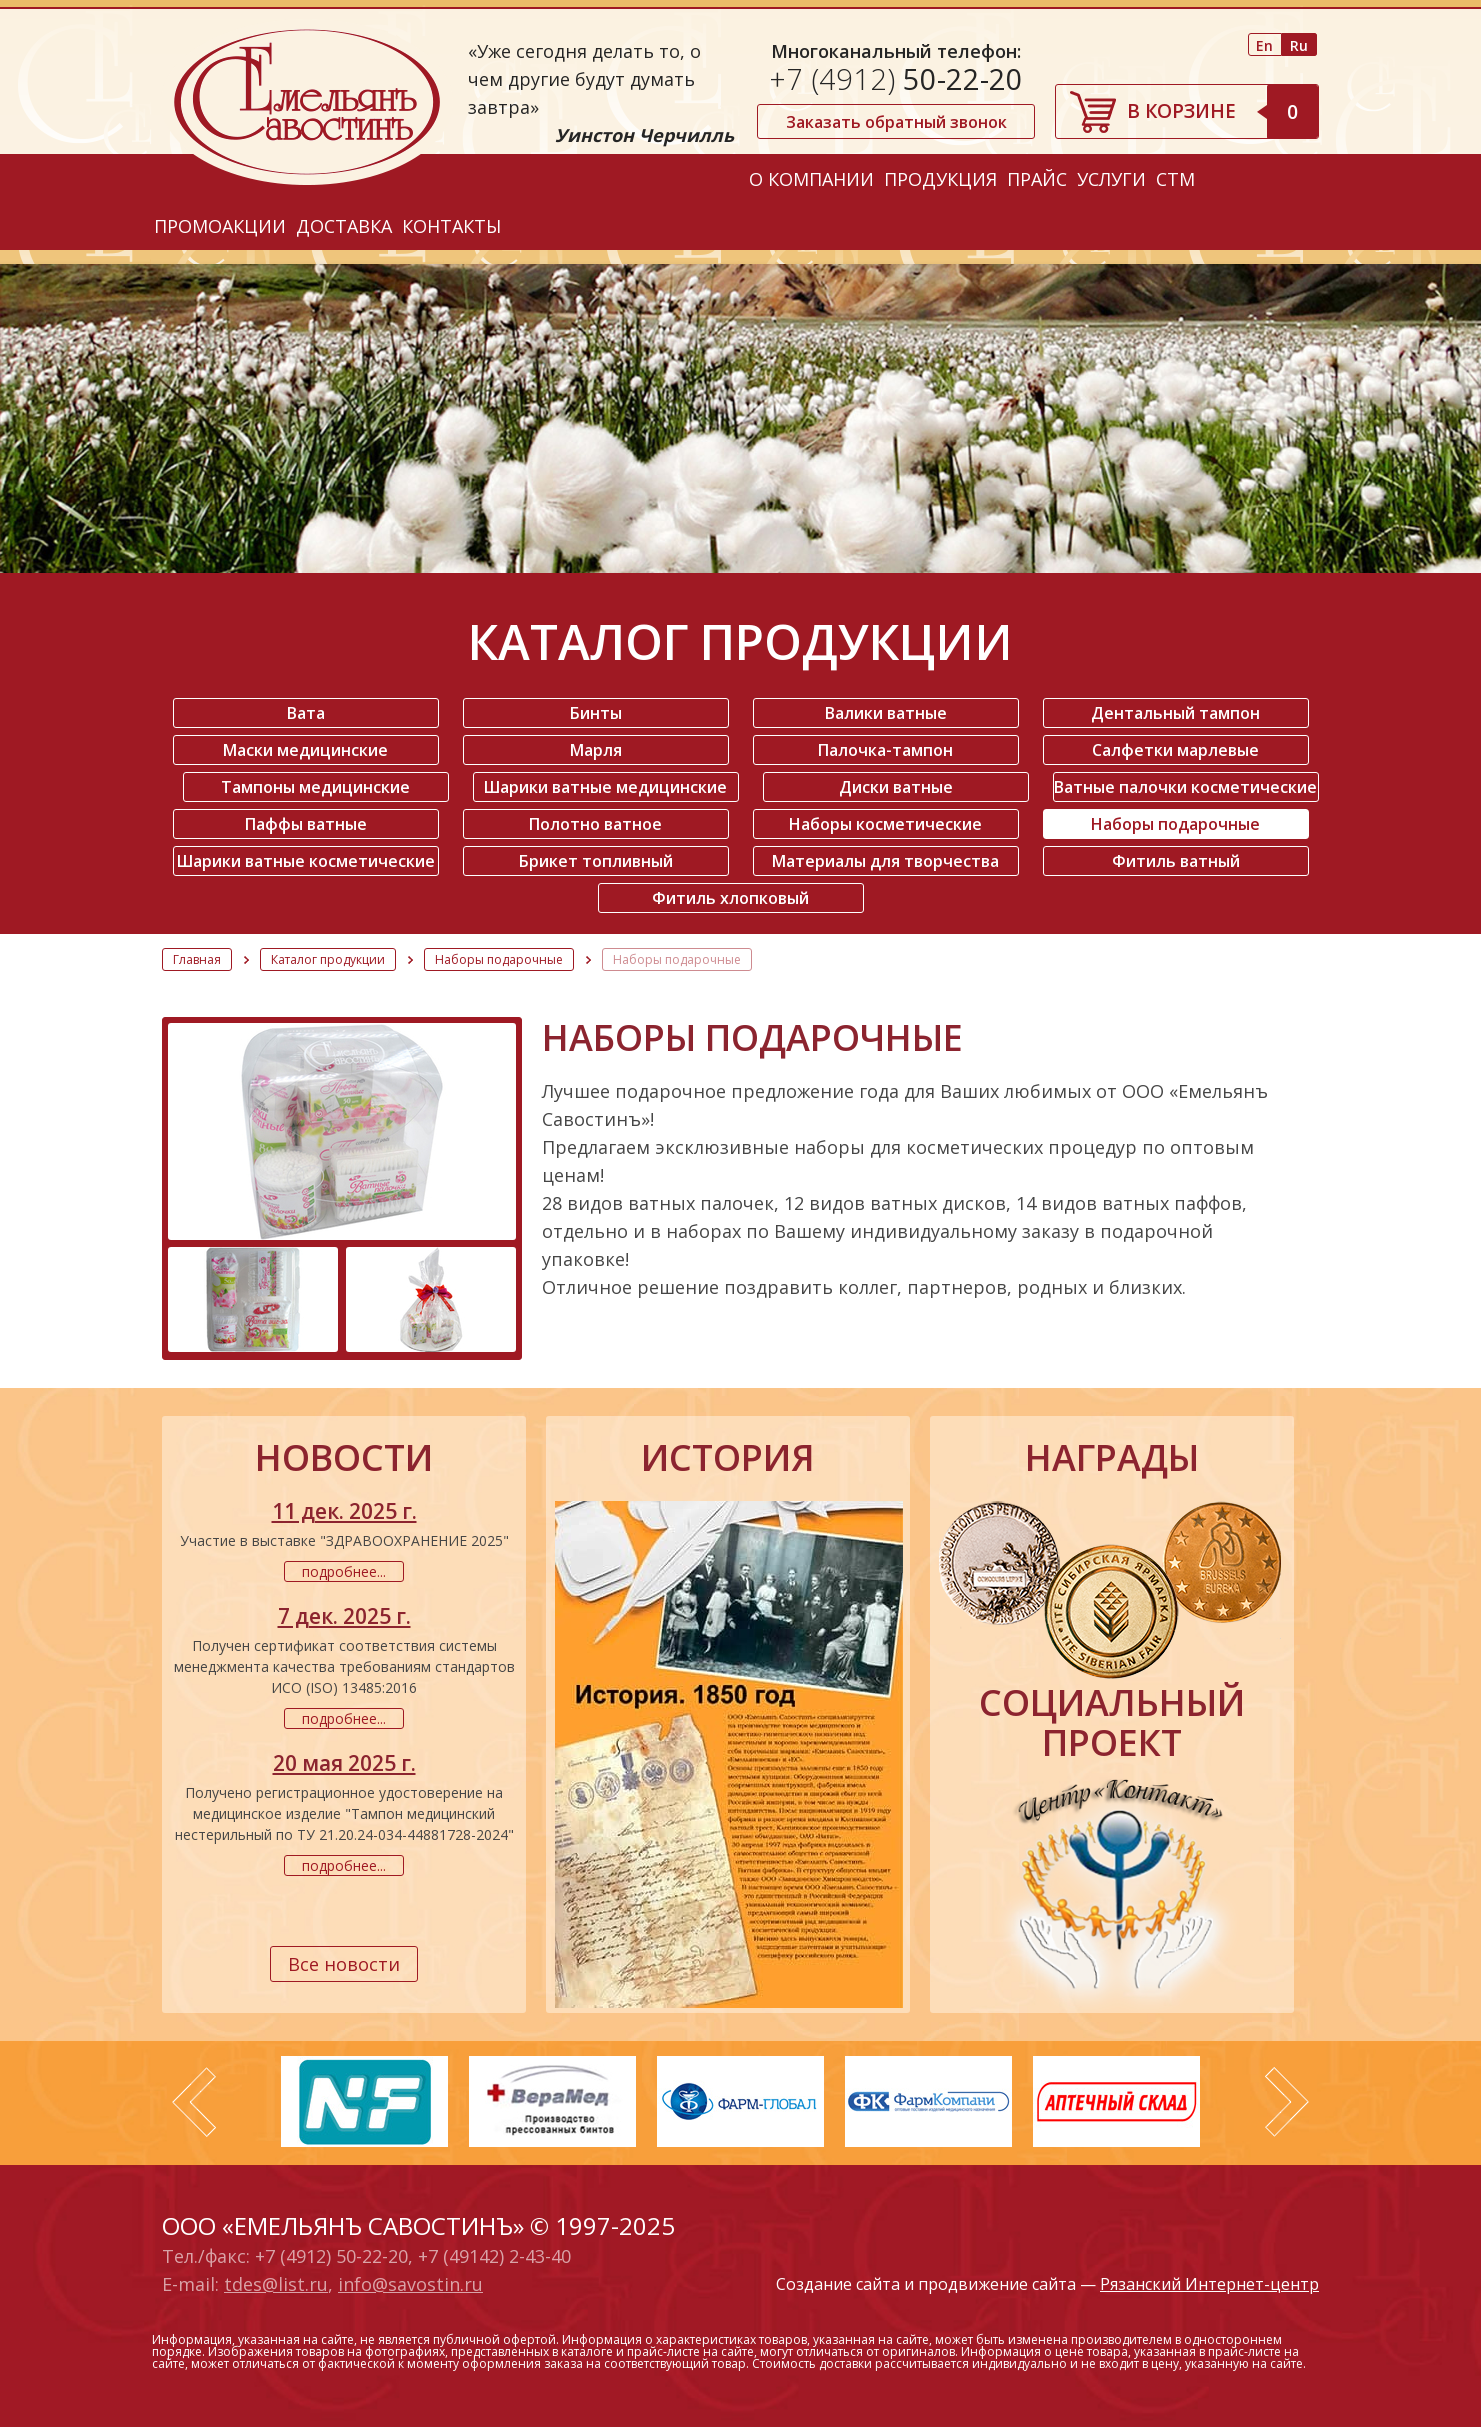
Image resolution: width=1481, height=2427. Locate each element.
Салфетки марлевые (1175, 750)
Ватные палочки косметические (1185, 787)
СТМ (1175, 179)
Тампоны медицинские (315, 787)
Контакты (451, 226)
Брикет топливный (596, 861)
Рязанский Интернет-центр (1209, 2284)
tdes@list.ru (276, 2284)
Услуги (1111, 179)
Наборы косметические (885, 824)
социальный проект (1112, 1723)
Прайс (1037, 179)
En (1264, 45)
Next (1287, 2102)
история (728, 1458)
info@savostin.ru (410, 2284)
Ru (1299, 45)
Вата (306, 713)
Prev (194, 2102)
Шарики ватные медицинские (605, 787)
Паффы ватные (306, 824)
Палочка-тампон (885, 750)
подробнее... (344, 1571)
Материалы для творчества (885, 861)
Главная (197, 959)
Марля (596, 750)
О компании (811, 179)
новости (344, 1458)
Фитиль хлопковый (730, 898)
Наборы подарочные (1175, 824)
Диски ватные (896, 787)
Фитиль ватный (1176, 861)
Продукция (940, 179)
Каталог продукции (328, 959)
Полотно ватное (595, 824)
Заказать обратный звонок (896, 122)
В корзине (1222, 111)
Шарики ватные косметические (306, 861)
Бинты (596, 713)
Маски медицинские (305, 750)
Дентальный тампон (1175, 713)
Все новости (344, 1964)
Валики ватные (886, 713)
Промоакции (220, 226)
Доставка (344, 226)
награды (1112, 1458)
